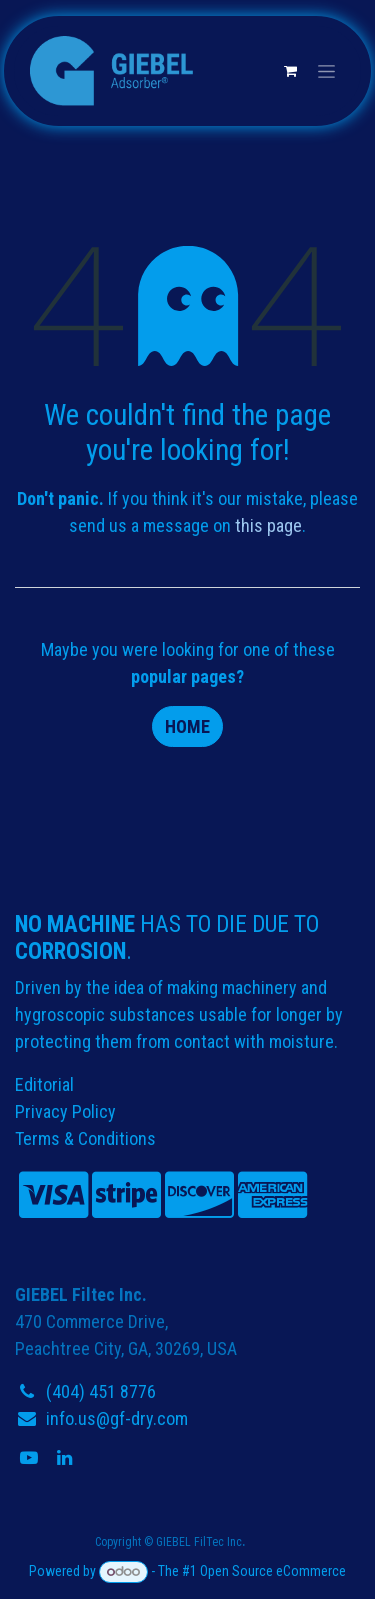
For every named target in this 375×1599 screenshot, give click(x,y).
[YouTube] (31, 1458)
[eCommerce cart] (290, 71)
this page (268, 525)
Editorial (44, 1084)
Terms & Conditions (85, 1138)
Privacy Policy (65, 1111)
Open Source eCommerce (273, 1571)
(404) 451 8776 (101, 1391)
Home (187, 726)
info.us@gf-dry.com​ (117, 1418)
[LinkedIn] (66, 1458)
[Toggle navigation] (326, 71)
